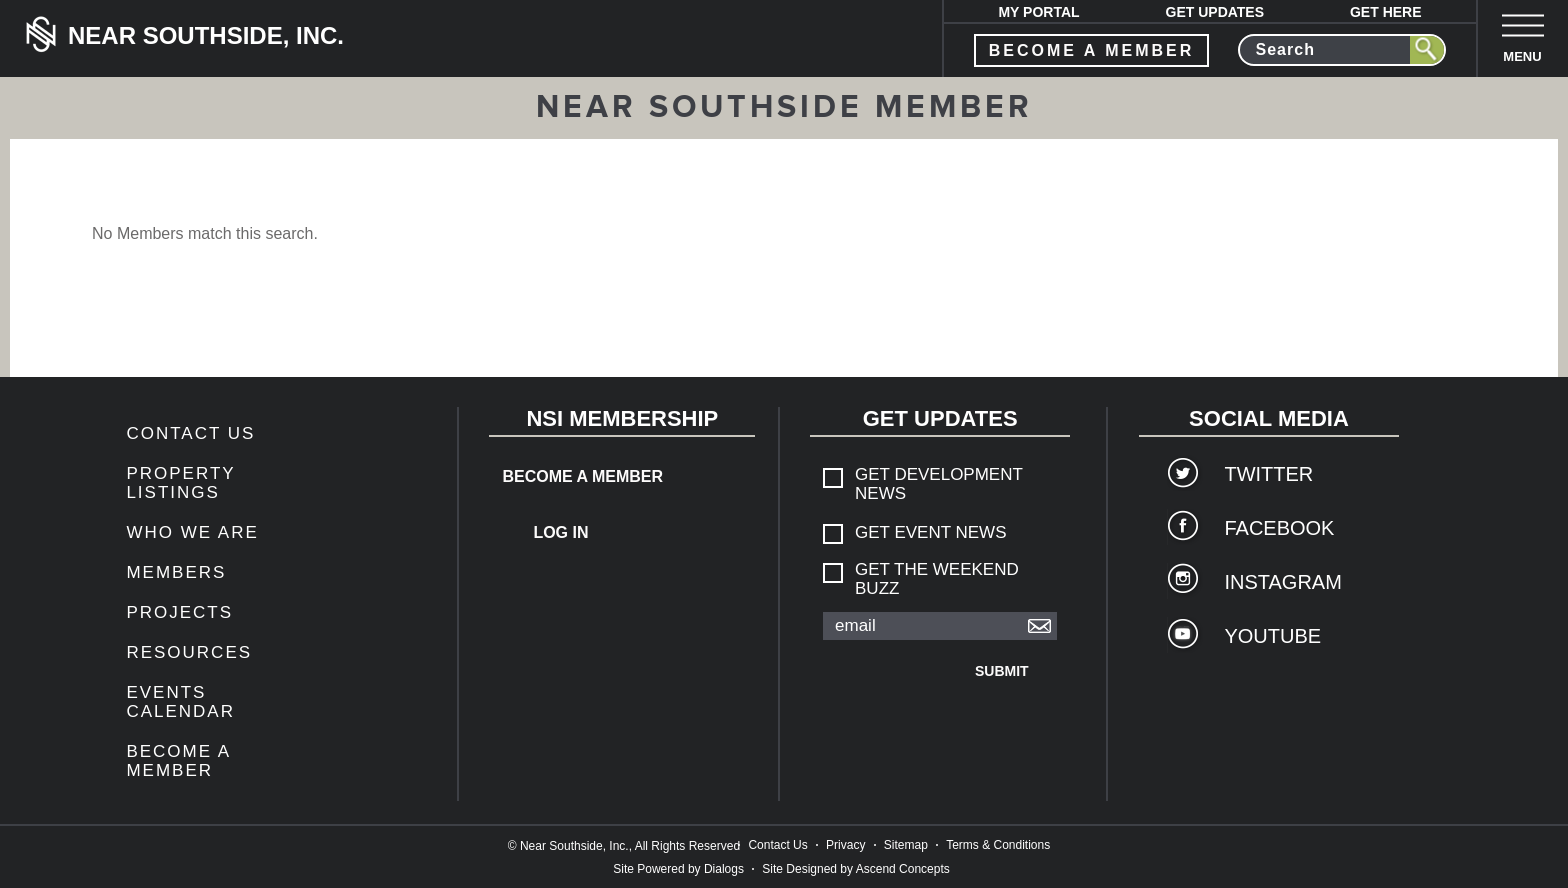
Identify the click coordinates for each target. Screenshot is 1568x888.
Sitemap (906, 845)
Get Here (1386, 12)
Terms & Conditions (998, 845)
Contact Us (190, 433)
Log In (560, 532)
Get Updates (1215, 12)
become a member (1092, 50)
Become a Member (178, 761)
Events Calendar (180, 702)
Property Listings (180, 483)
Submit (1002, 671)
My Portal (1038, 12)
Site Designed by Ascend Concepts (855, 869)
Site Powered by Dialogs (678, 869)
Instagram (1282, 582)
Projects (179, 612)
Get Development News (939, 484)
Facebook (1279, 528)
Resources (189, 652)
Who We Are (192, 532)
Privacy (845, 845)
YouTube (1272, 636)
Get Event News (930, 532)
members (176, 572)
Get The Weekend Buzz (937, 579)
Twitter (1268, 474)
